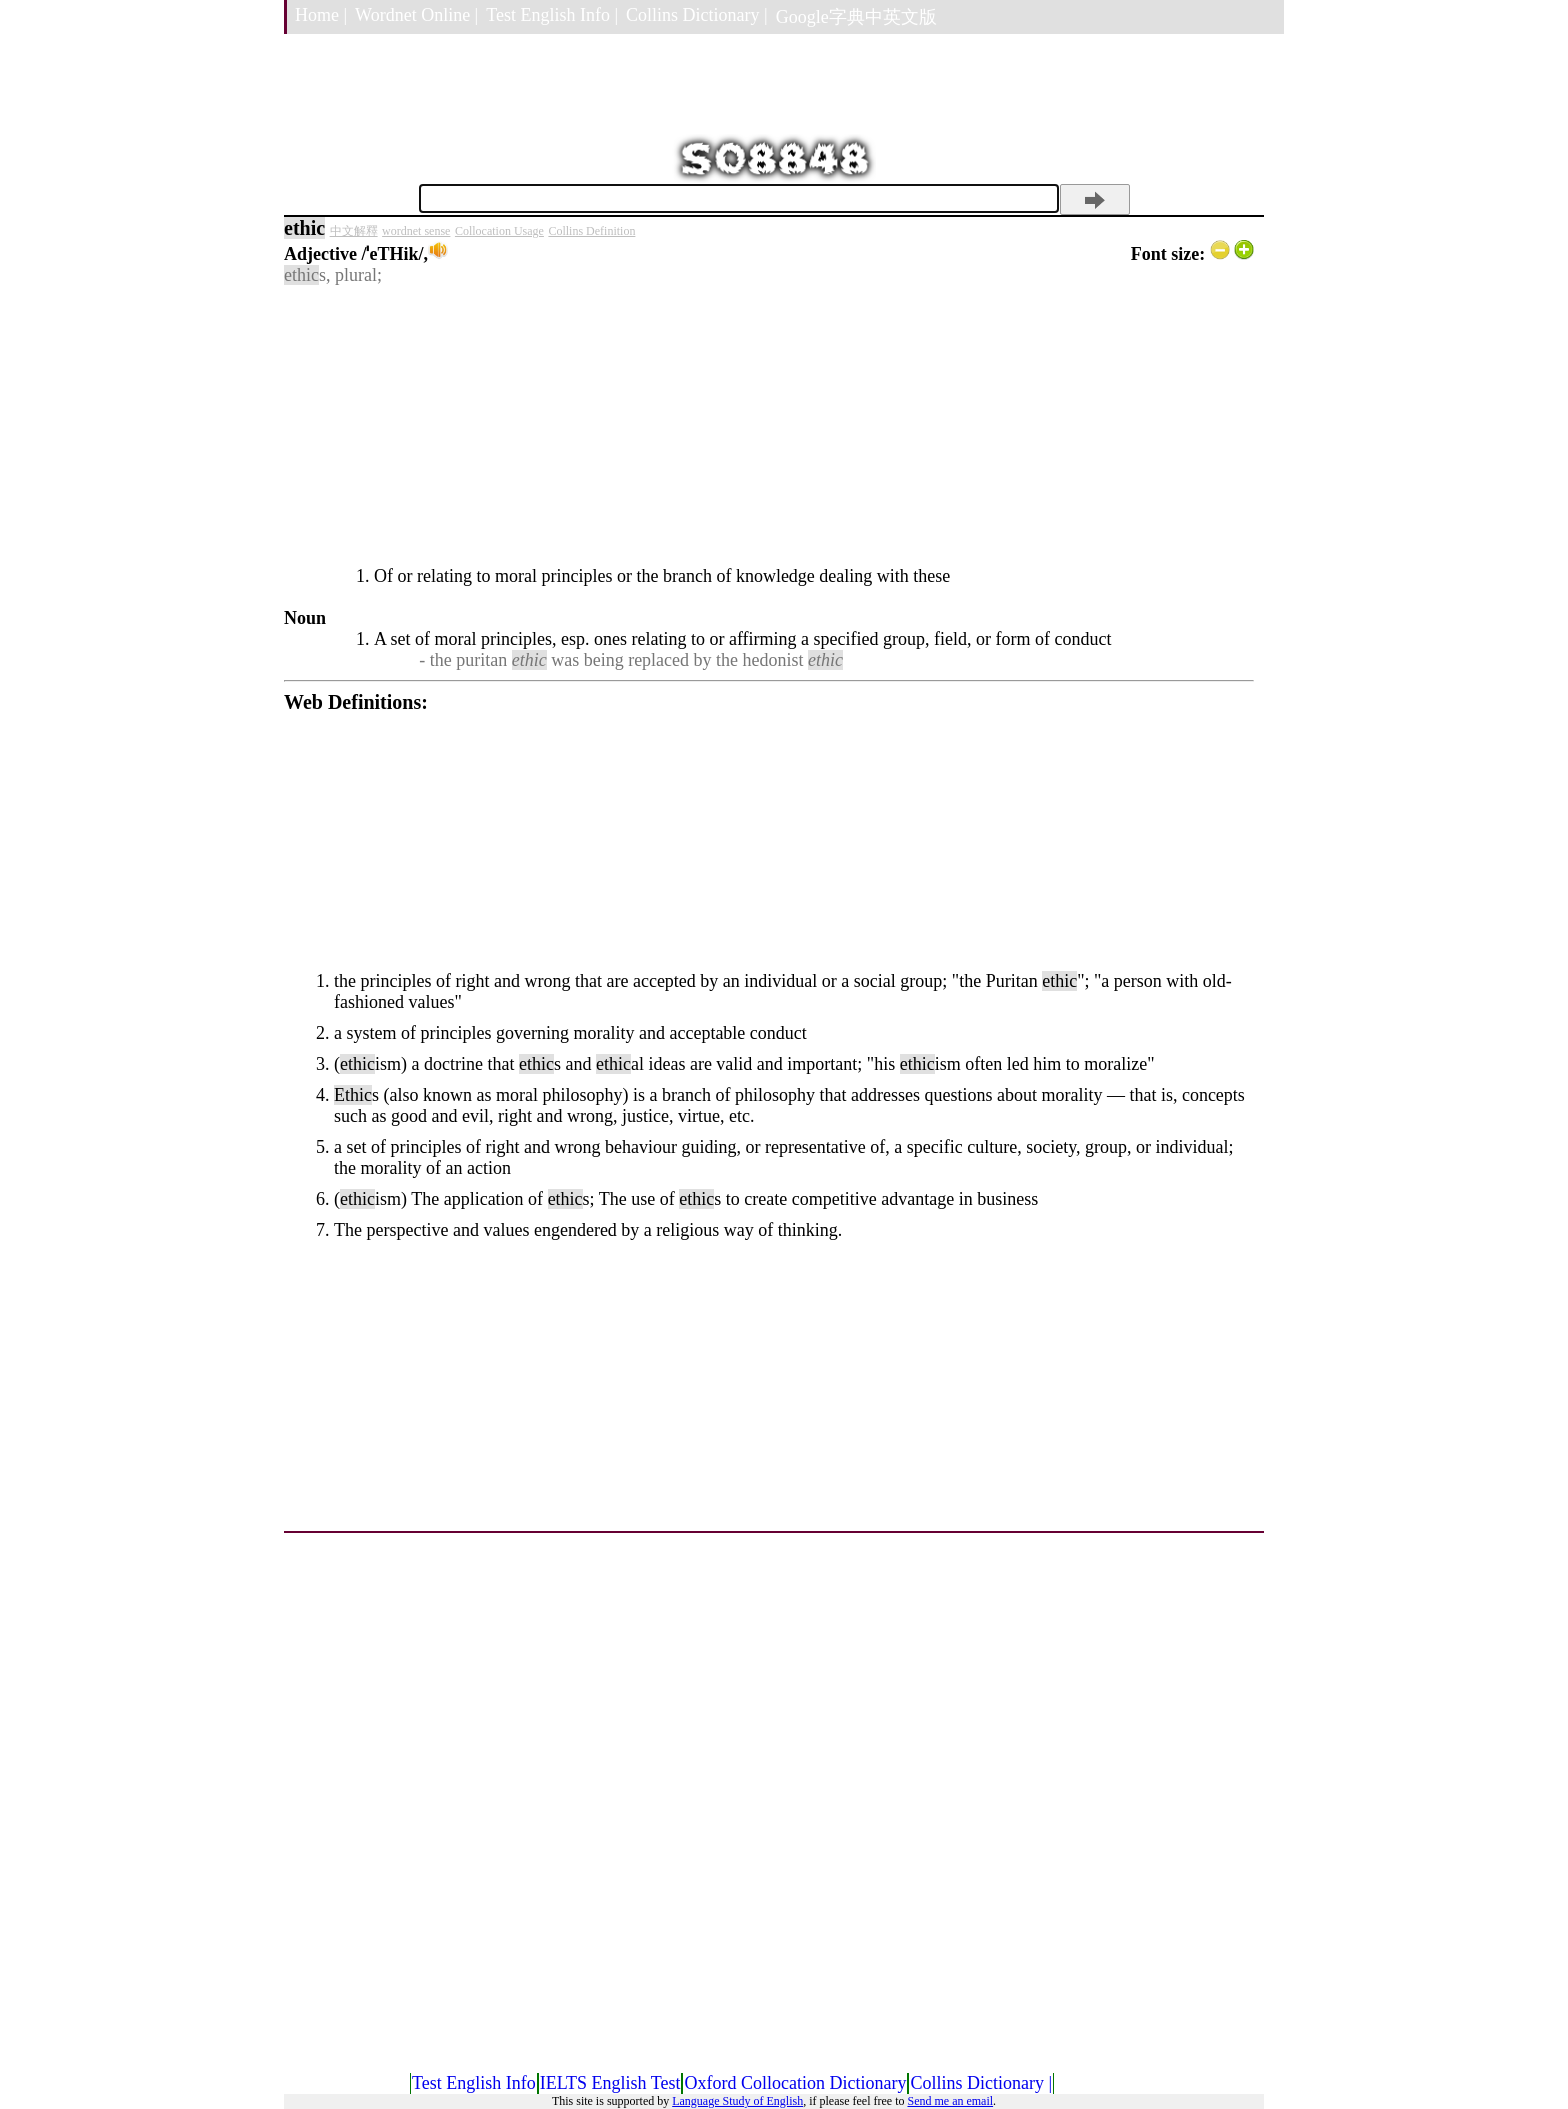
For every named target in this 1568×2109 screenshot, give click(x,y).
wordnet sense (416, 231)
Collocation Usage (499, 231)
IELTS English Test (610, 2083)
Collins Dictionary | (697, 15)
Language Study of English (737, 2101)
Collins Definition (591, 231)
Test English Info (474, 2083)
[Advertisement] (769, 426)
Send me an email (950, 2101)
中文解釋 (354, 231)
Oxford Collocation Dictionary (795, 2083)
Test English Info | (552, 15)
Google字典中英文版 (856, 17)
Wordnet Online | (416, 15)
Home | (321, 15)
